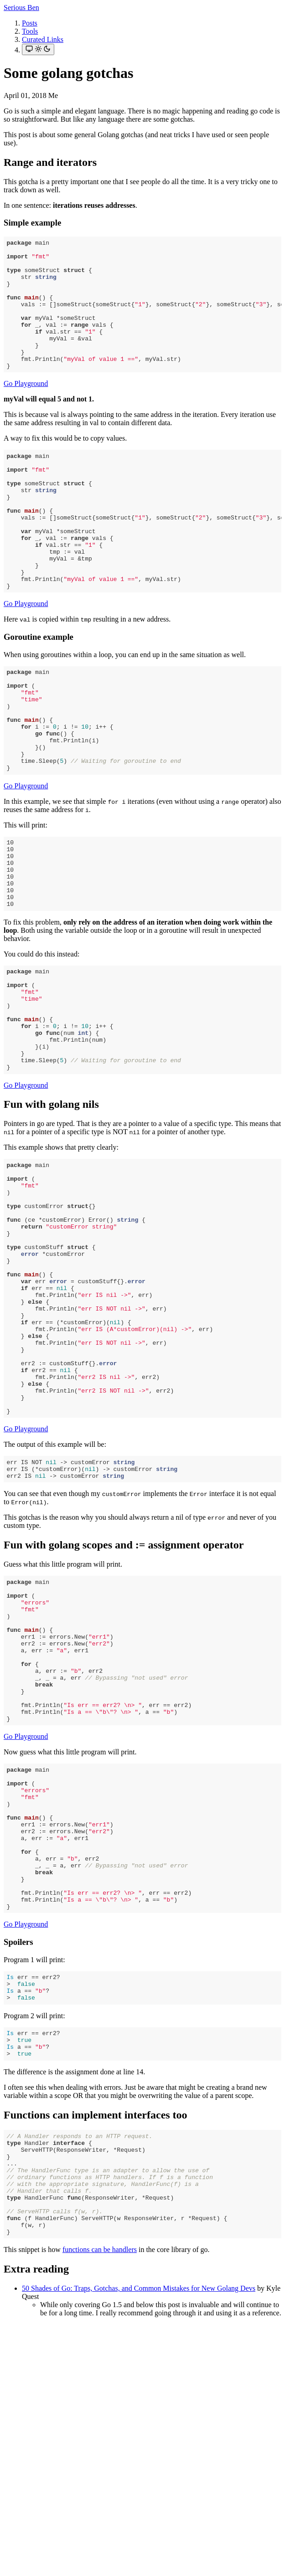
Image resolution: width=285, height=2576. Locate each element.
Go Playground (26, 409)
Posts (29, 23)
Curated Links (42, 39)
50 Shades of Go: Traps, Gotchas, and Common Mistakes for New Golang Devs (138, 2540)
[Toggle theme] (38, 49)
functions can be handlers (99, 2501)
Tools (30, 31)
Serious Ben (21, 7)
